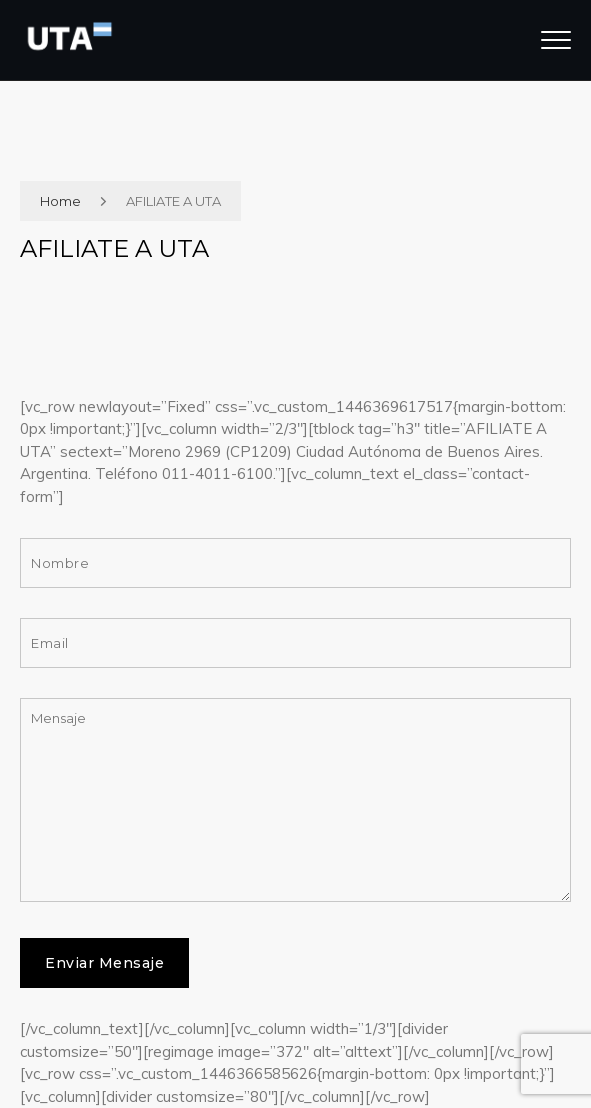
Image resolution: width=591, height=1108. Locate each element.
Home (60, 201)
